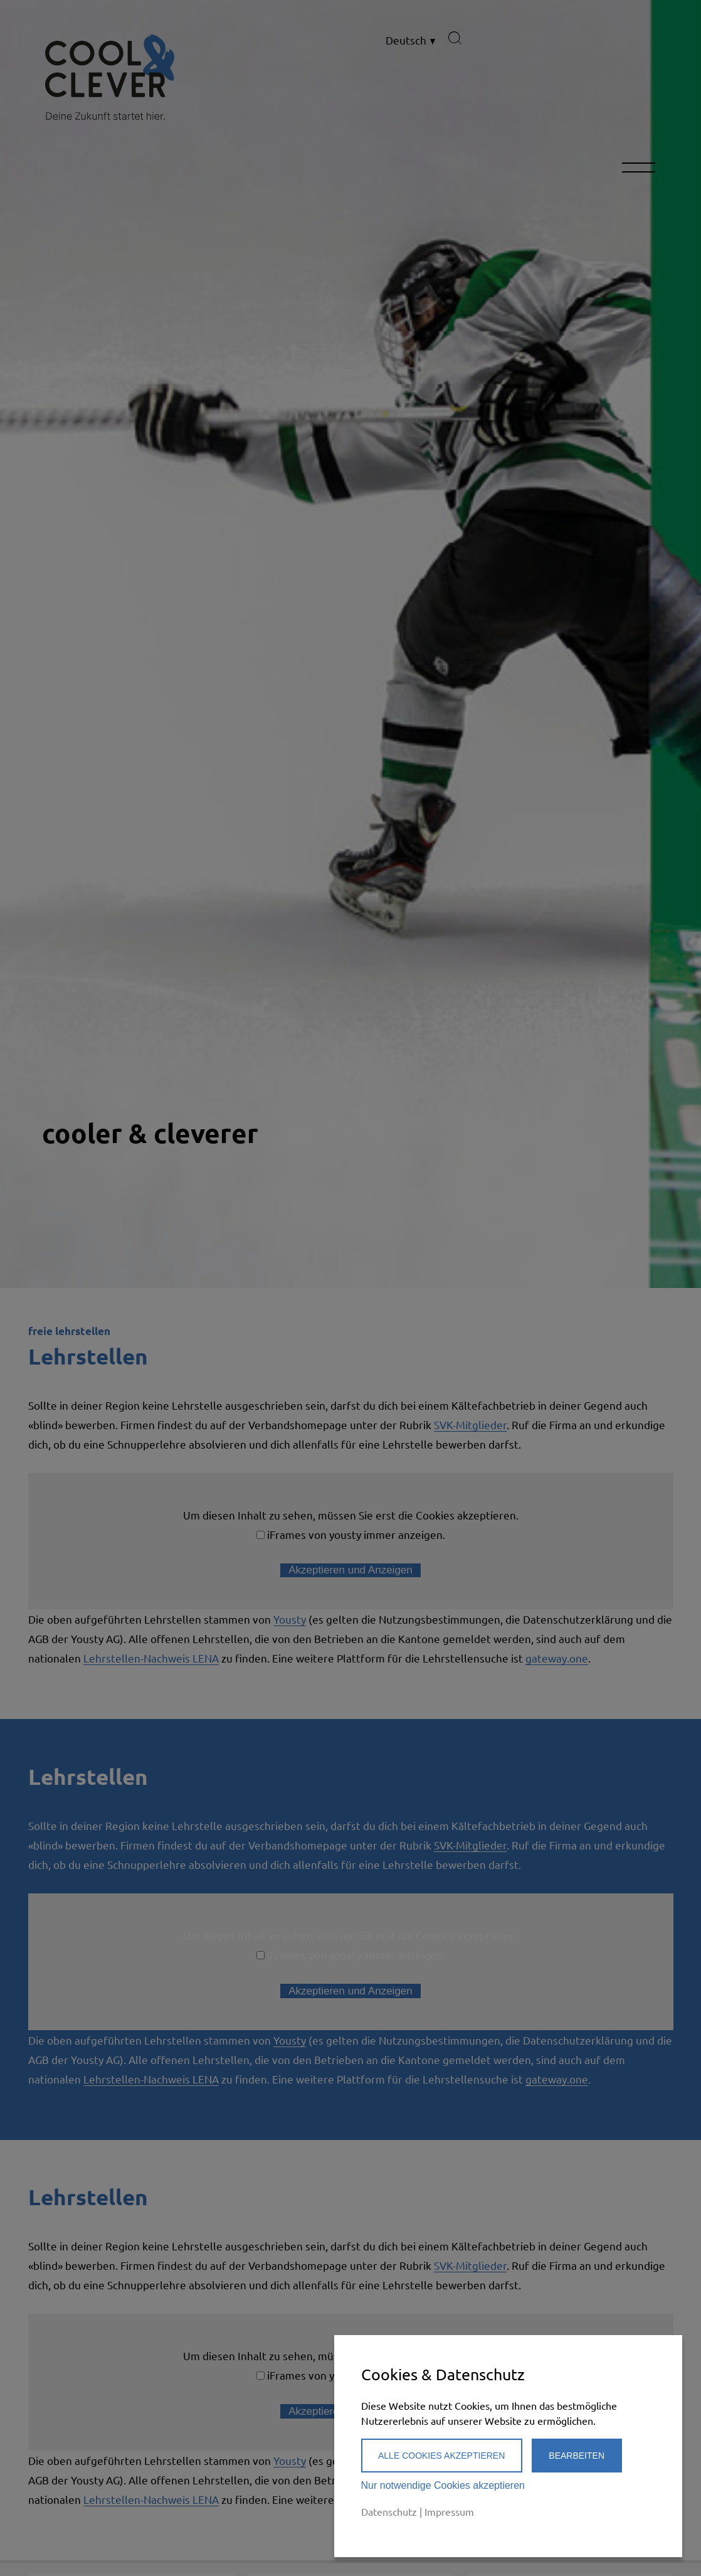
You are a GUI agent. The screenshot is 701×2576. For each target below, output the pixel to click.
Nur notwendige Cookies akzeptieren (443, 2485)
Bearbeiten (576, 2456)
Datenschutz (389, 2511)
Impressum (449, 2511)
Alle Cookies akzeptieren (441, 2456)
